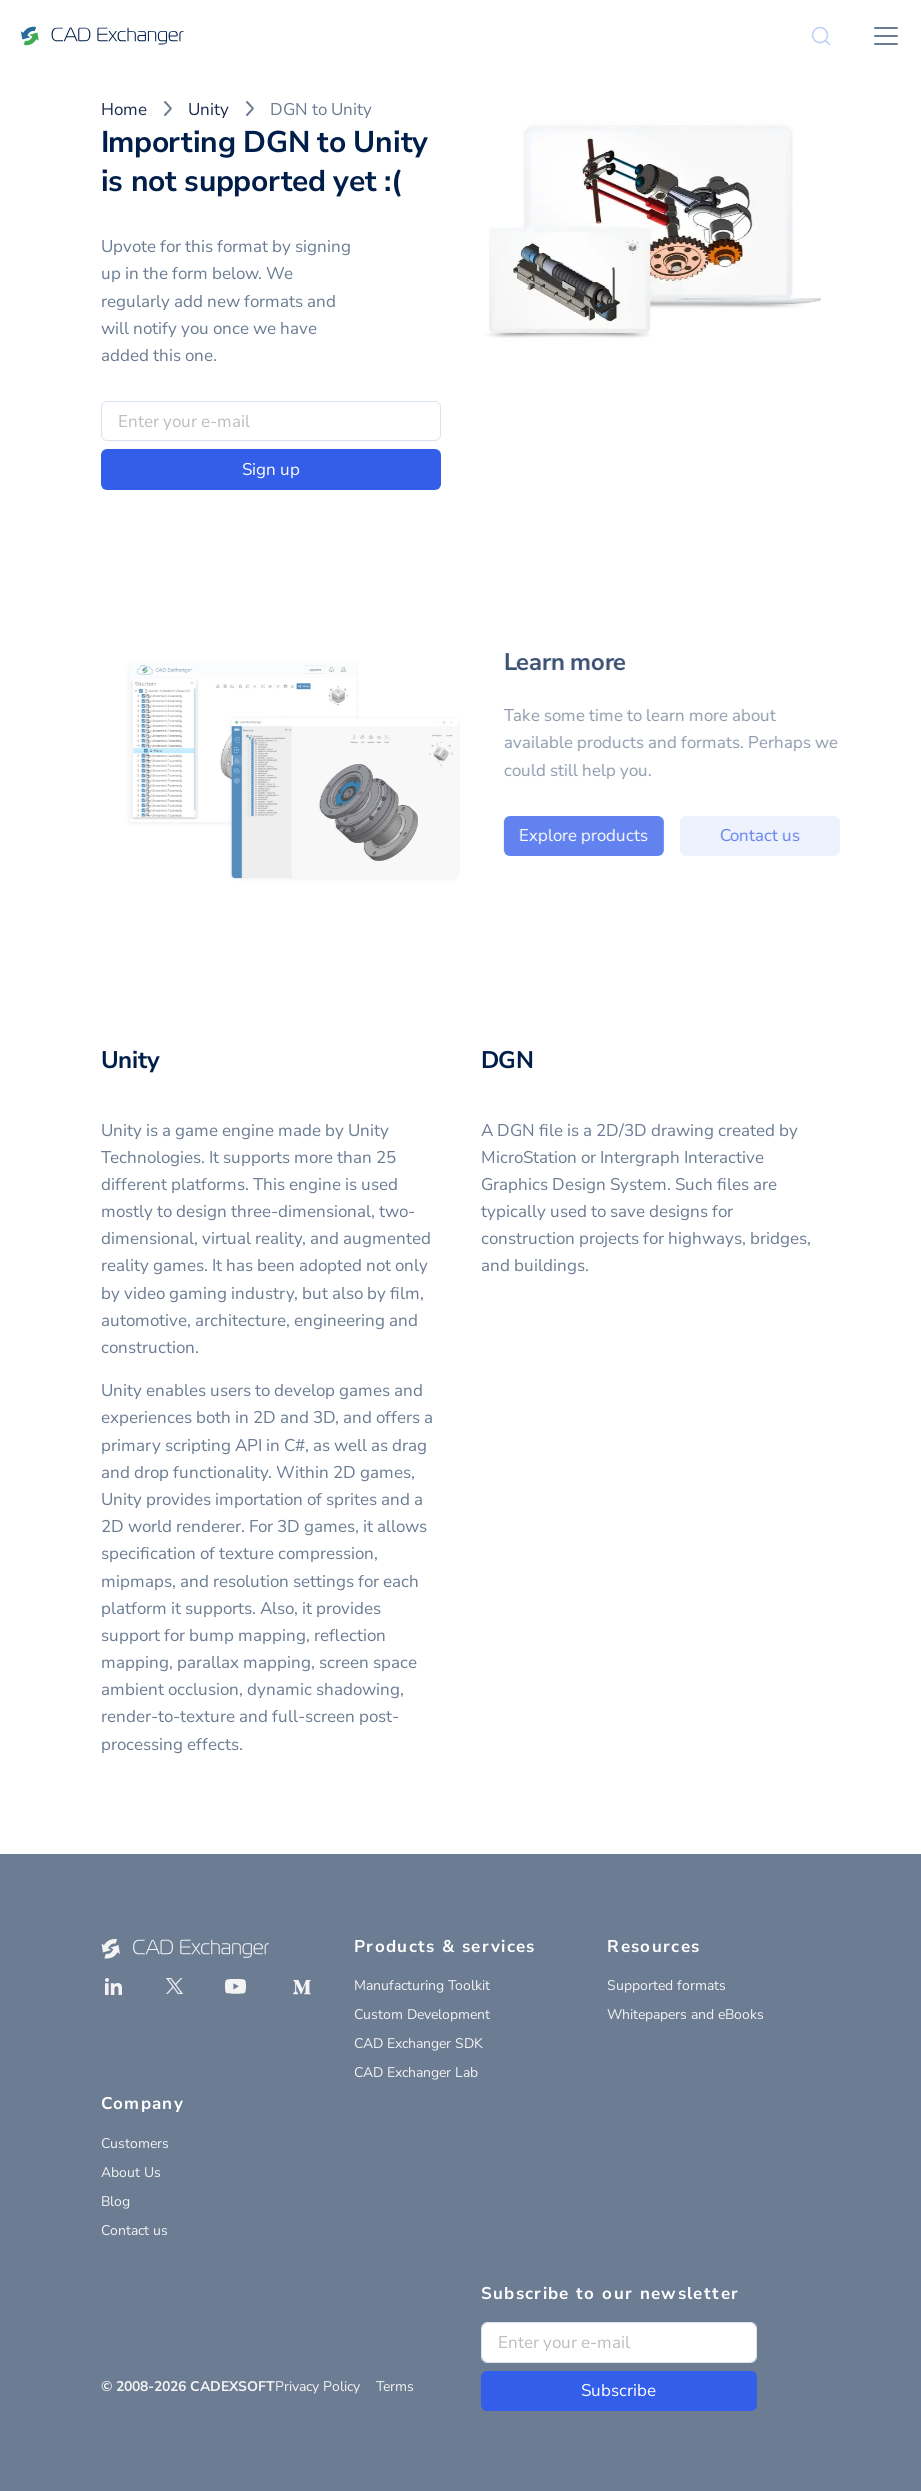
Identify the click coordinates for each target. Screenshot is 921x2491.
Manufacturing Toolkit (422, 1985)
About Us (131, 2172)
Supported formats (666, 1985)
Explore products (599, 835)
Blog (115, 2201)
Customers (135, 2143)
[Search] (821, 36)
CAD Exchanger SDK (418, 2043)
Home (124, 109)
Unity (208, 109)
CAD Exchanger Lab (416, 2072)
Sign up (271, 469)
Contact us (776, 835)
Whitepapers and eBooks (685, 2014)
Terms (395, 2386)
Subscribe (618, 2390)
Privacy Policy (317, 2386)
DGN (507, 1060)
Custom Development (422, 2014)
